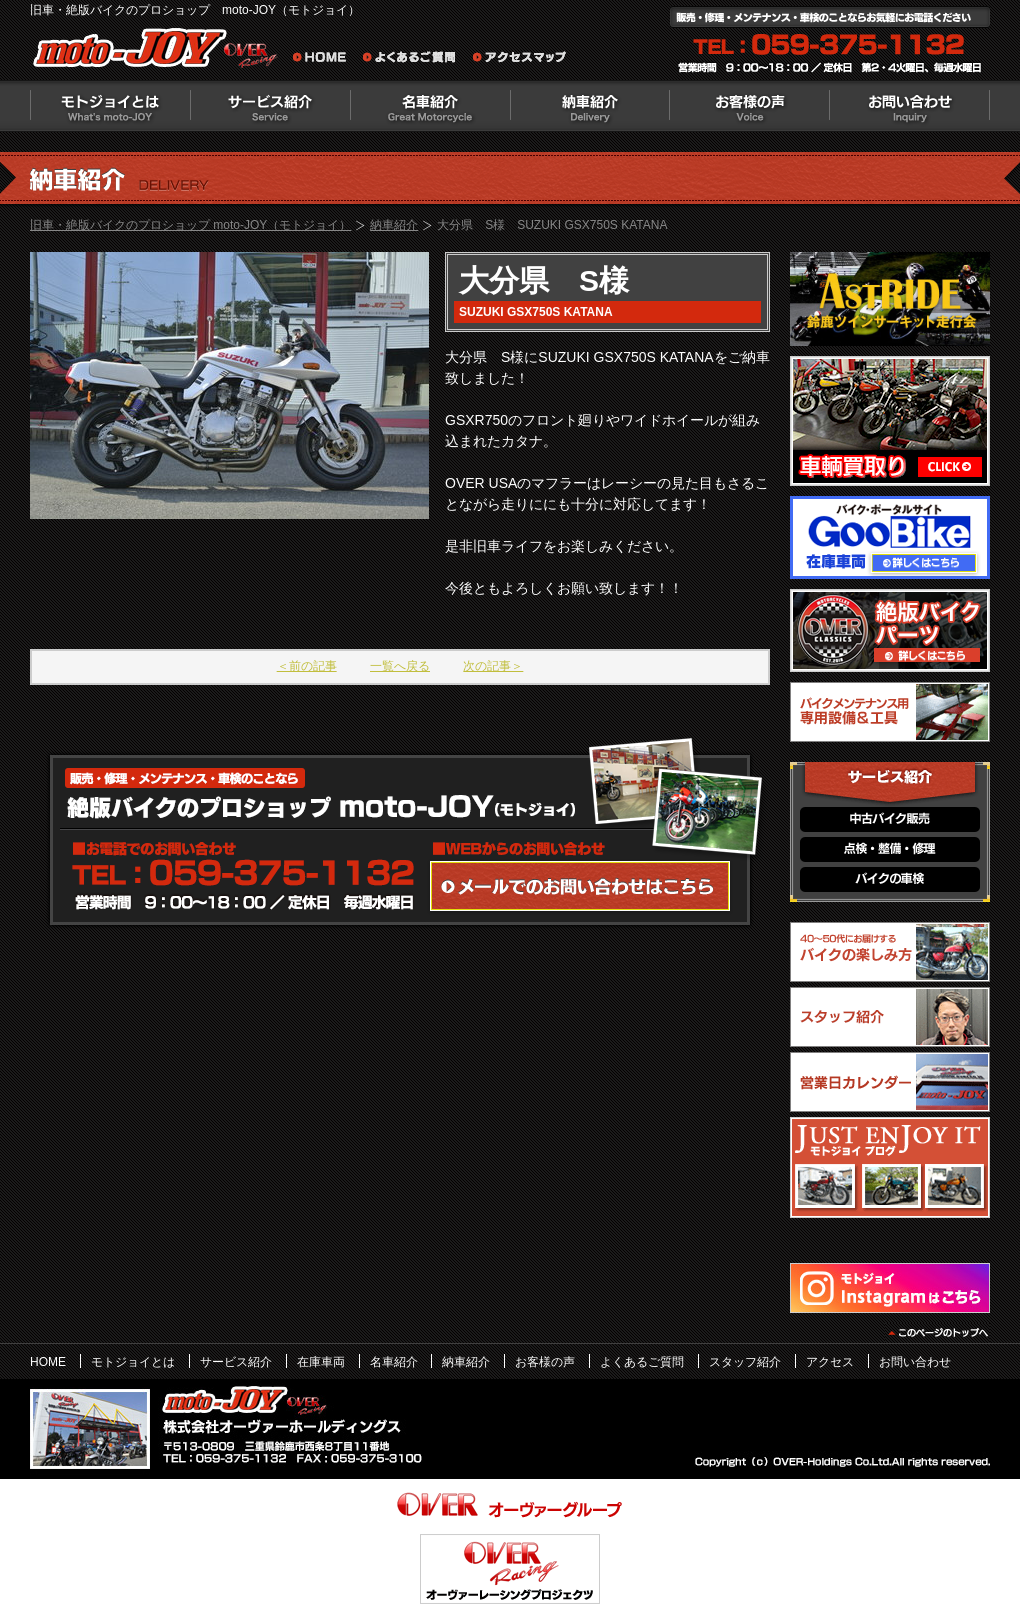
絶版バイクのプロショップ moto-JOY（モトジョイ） (160, 52)
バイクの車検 (890, 879)
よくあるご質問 (415, 60)
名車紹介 (430, 106)
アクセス (830, 1362)
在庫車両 (321, 1362)
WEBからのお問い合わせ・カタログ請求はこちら (580, 886)
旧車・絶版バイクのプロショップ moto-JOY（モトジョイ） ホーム (325, 60)
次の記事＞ (493, 666)
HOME (48, 1362)
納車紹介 (590, 106)
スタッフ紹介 (745, 1362)
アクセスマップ (520, 60)
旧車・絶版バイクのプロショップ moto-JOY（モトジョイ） (190, 225)
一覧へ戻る (400, 666)
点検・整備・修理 (890, 849)
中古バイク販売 (890, 819)
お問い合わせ (910, 106)
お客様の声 (750, 106)
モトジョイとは (110, 106)
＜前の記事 (307, 666)
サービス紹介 (270, 106)
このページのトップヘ (937, 1333)
